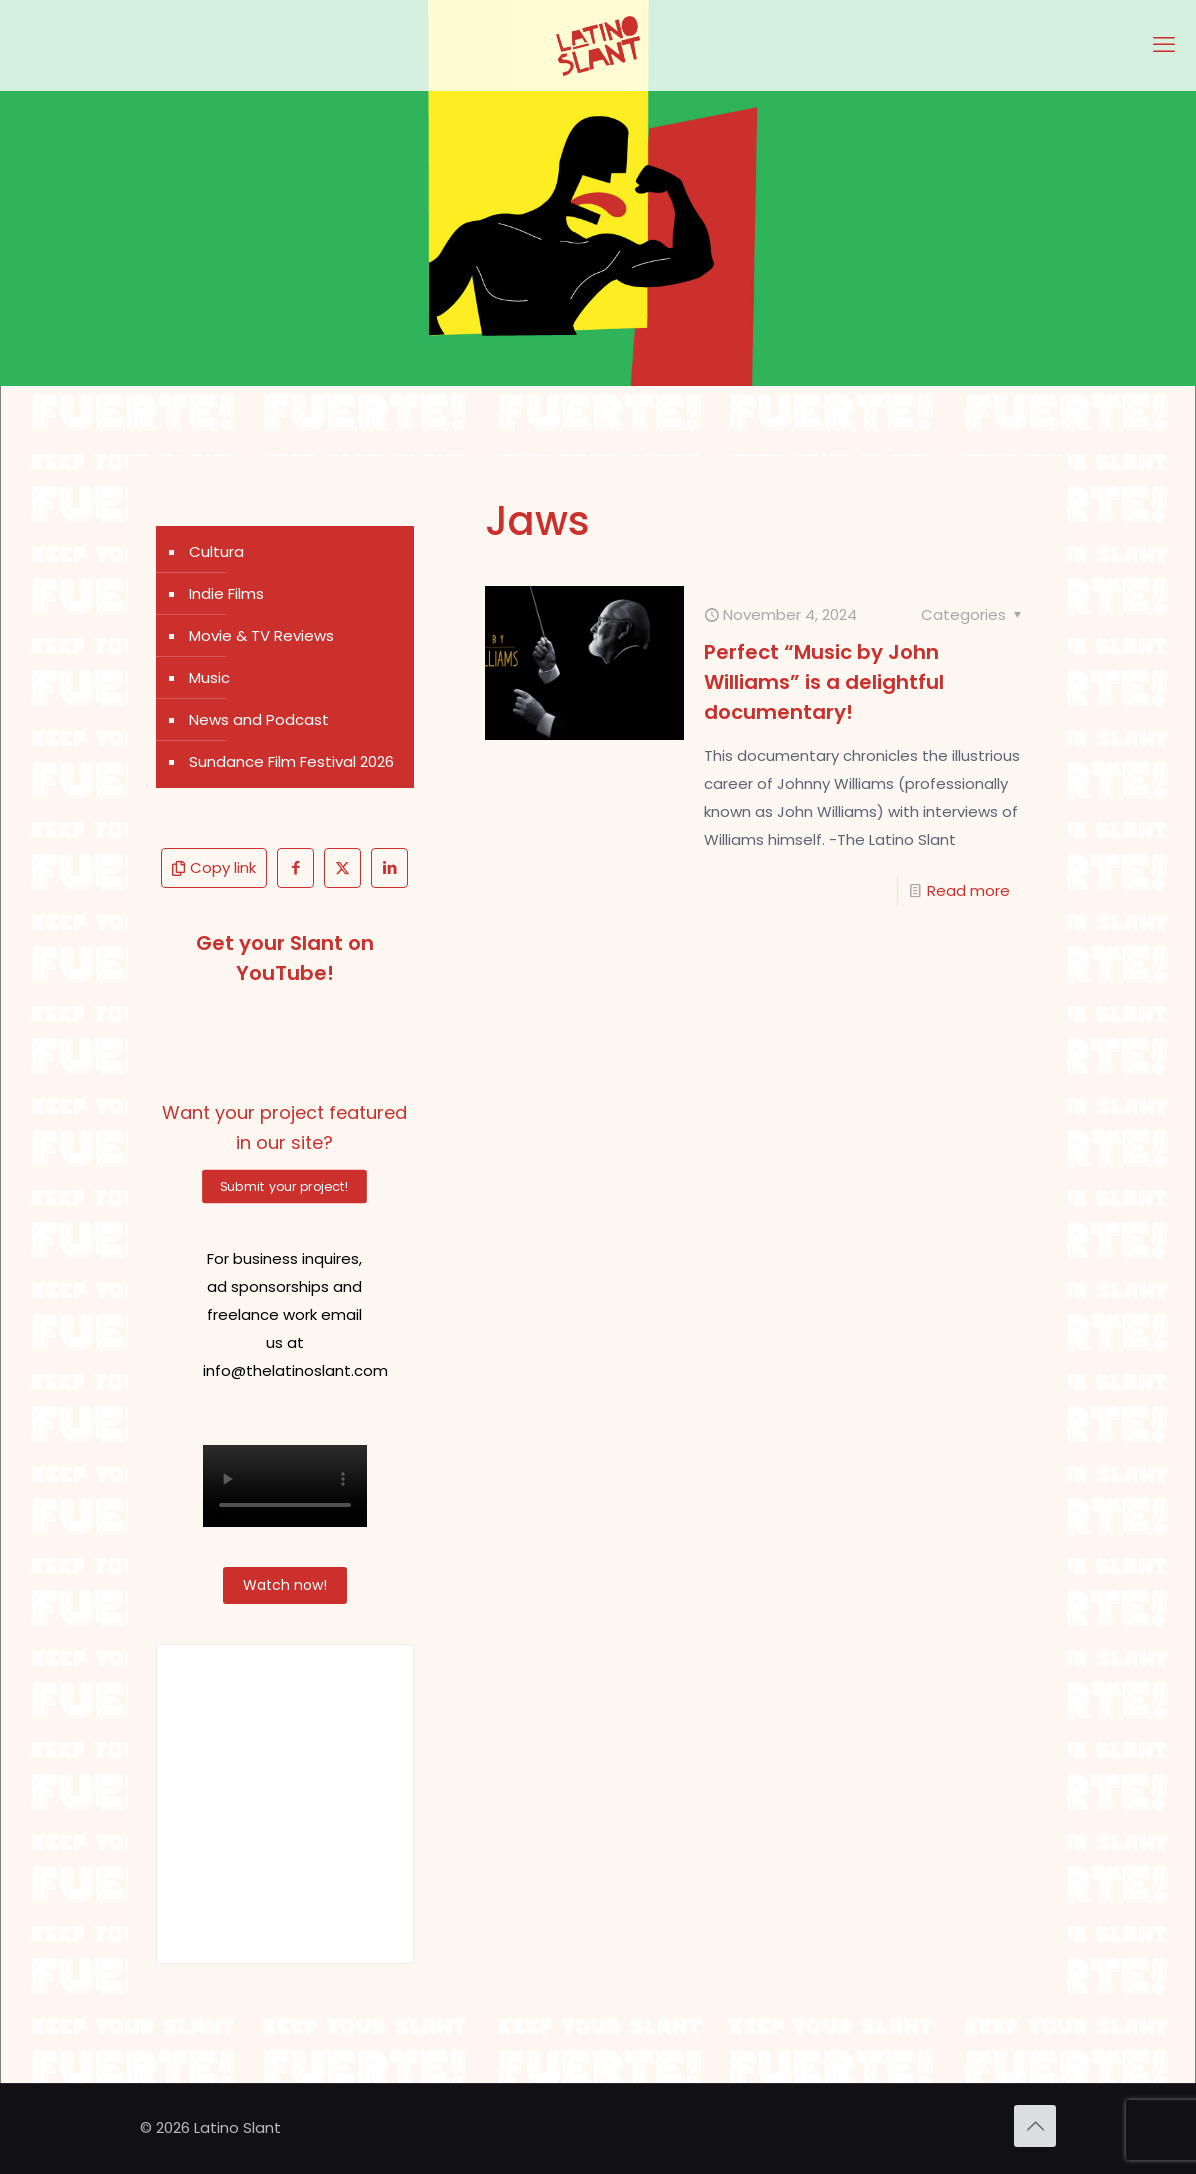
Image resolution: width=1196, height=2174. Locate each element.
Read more (968, 890)
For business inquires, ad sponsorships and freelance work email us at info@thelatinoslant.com (295, 1314)
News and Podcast (259, 719)
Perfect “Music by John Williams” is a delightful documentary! (824, 682)
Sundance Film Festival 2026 (291, 761)
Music (209, 677)
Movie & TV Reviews (261, 635)
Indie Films (226, 593)
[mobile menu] (1164, 45)
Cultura (216, 551)
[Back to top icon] (1035, 2126)
